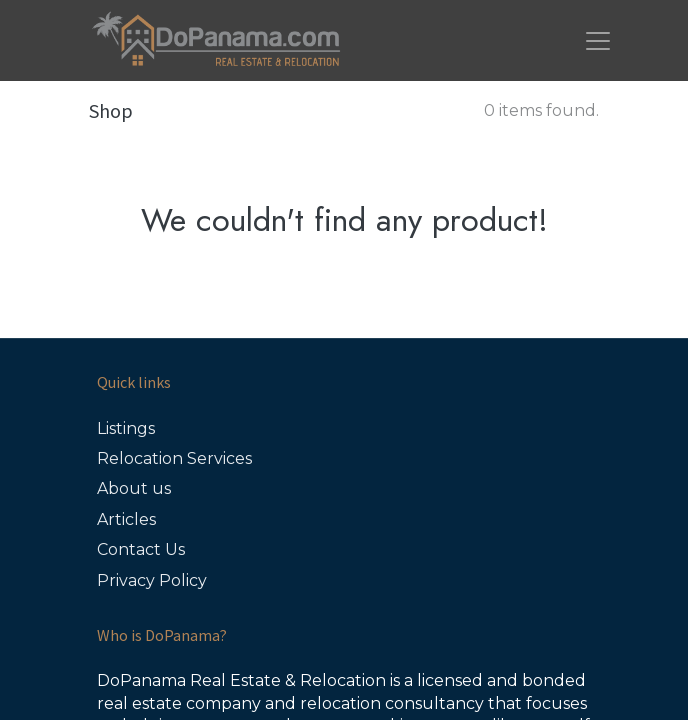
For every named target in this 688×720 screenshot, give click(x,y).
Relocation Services (174, 458)
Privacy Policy (152, 580)
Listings (126, 428)
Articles (126, 519)
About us (134, 488)
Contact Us (141, 549)
